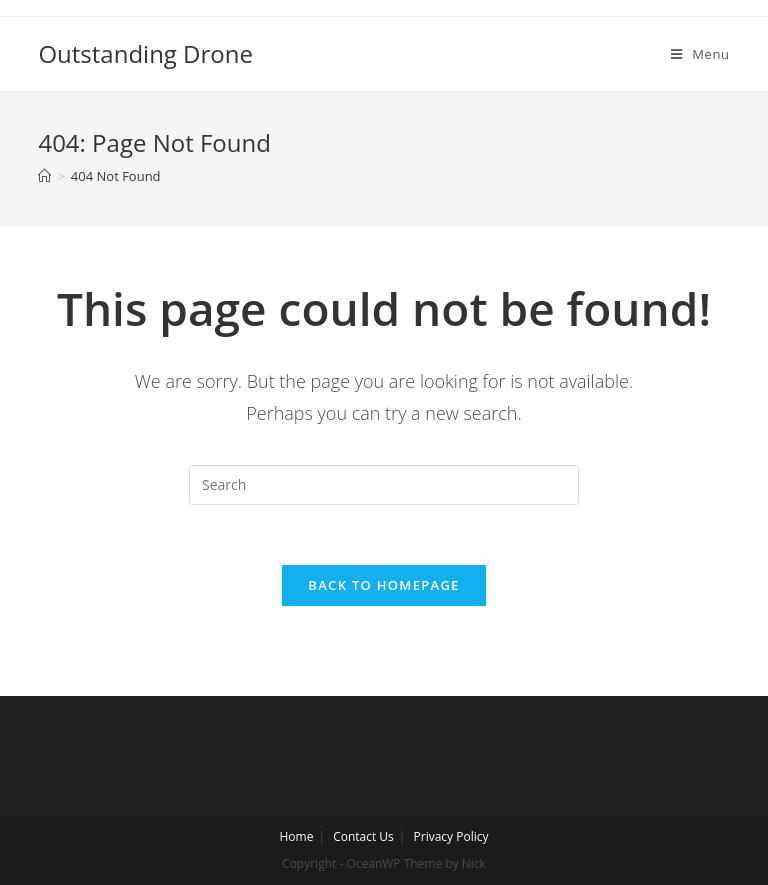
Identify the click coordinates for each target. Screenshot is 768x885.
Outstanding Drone (145, 53)
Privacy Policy (451, 836)
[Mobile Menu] (700, 54)
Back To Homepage (383, 585)
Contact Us (363, 836)
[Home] (44, 176)
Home (296, 836)
